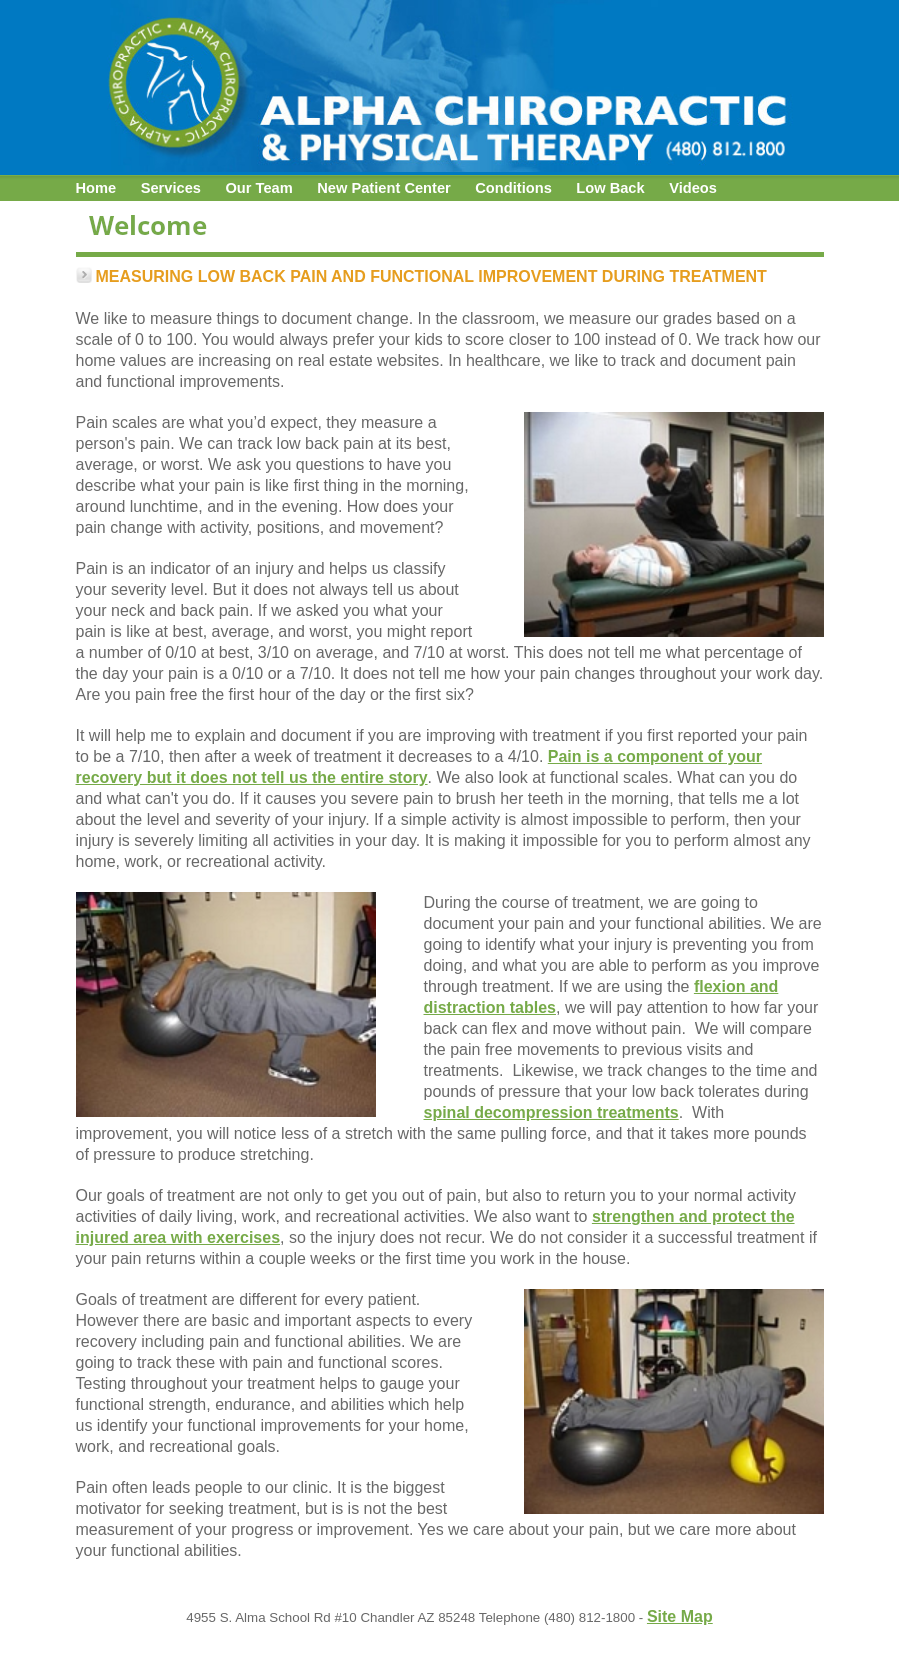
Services (171, 188)
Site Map (680, 1616)
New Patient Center (384, 188)
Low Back (610, 188)
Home (96, 188)
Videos (693, 188)
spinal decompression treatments (551, 1112)
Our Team (258, 188)
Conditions (513, 188)
